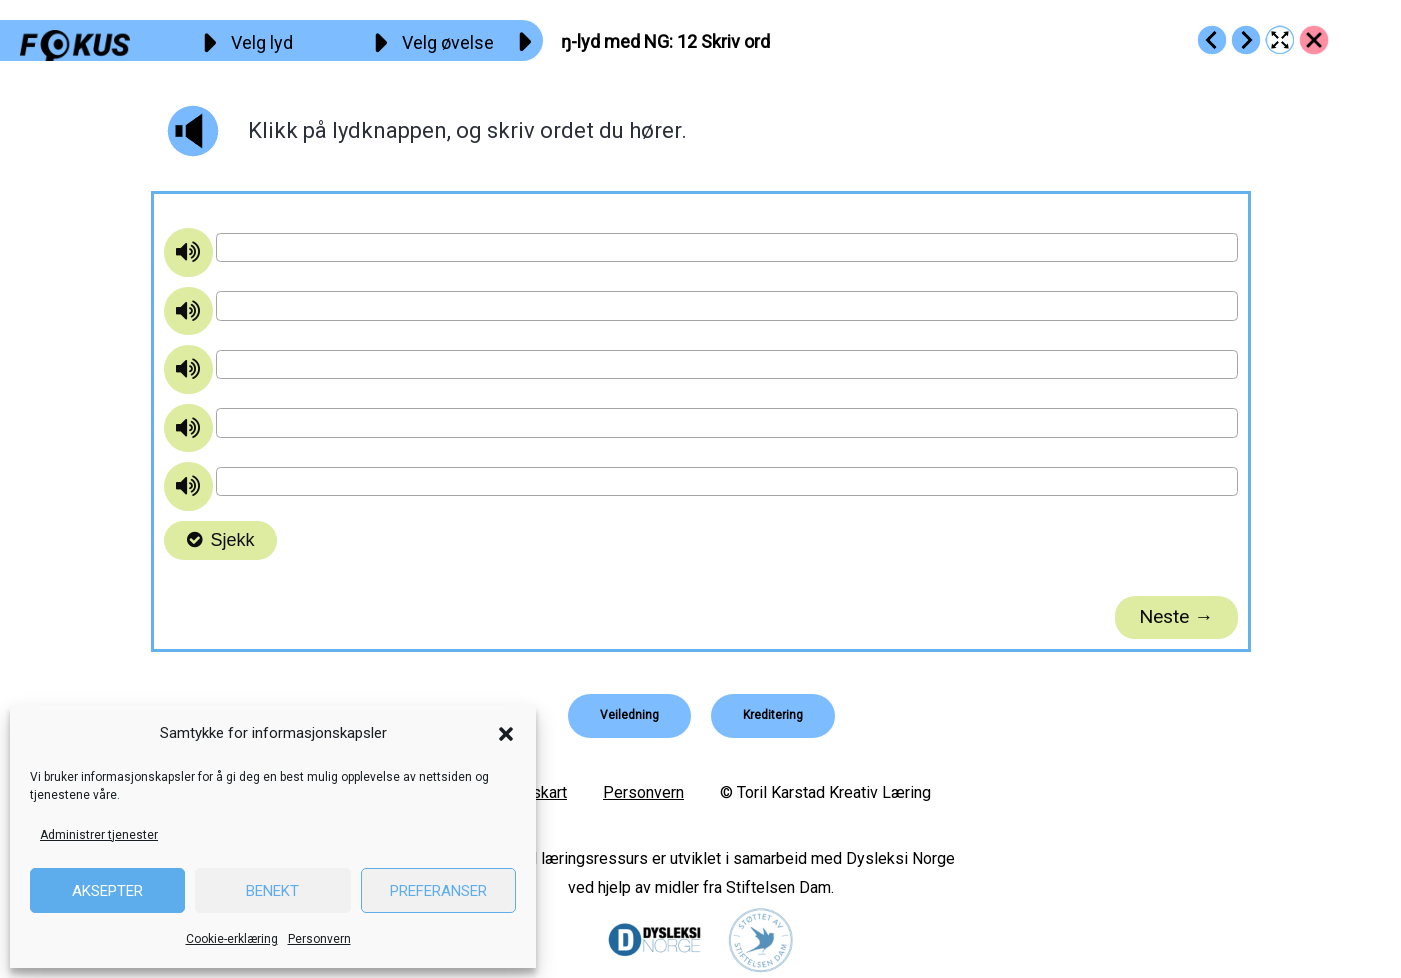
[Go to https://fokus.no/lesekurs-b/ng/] (1314, 40)
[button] (506, 734)
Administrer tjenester (99, 835)
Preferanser (438, 891)
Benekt (272, 891)
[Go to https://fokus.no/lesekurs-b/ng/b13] (1246, 40)
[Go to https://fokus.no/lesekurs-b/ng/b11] (1212, 40)
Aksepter (107, 891)
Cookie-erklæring (232, 939)
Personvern (319, 939)
